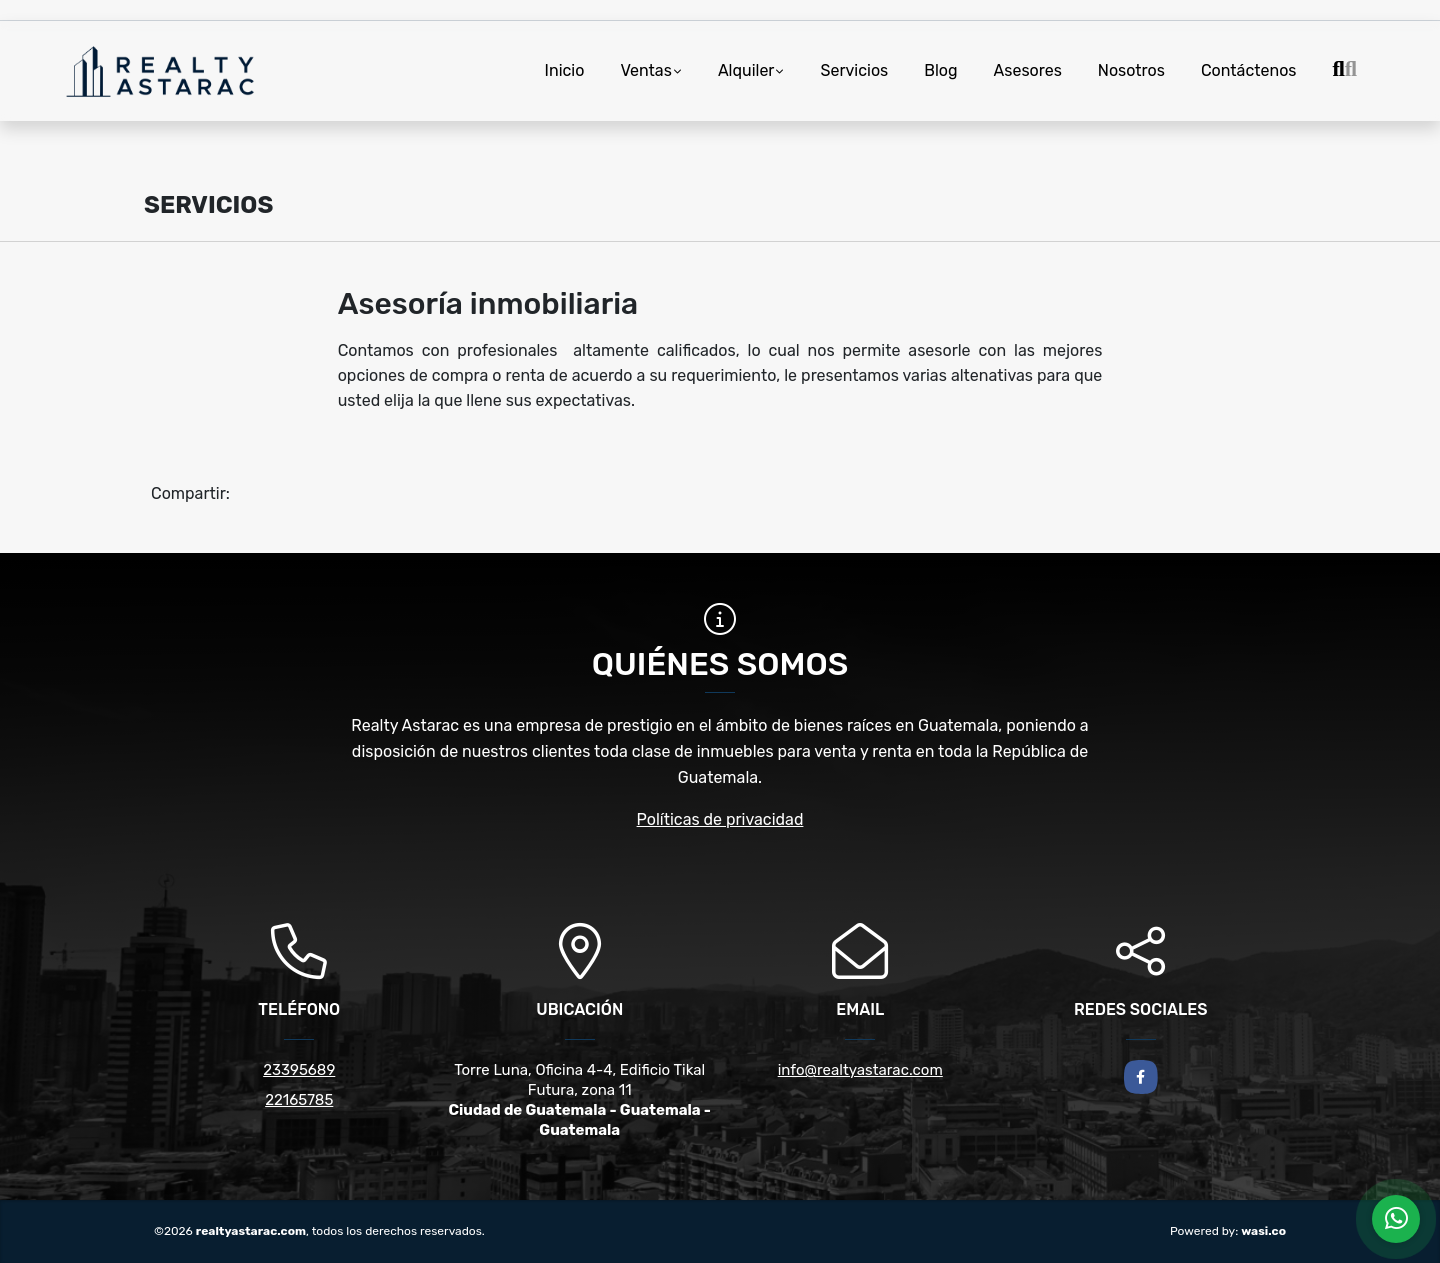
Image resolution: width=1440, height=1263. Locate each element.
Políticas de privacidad (720, 819)
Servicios (854, 70)
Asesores (1028, 70)
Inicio (565, 70)
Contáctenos (1249, 70)
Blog (940, 70)
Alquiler (746, 70)
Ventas (645, 70)
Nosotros (1131, 70)
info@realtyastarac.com (860, 1070)
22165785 (299, 1100)
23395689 (299, 1070)
